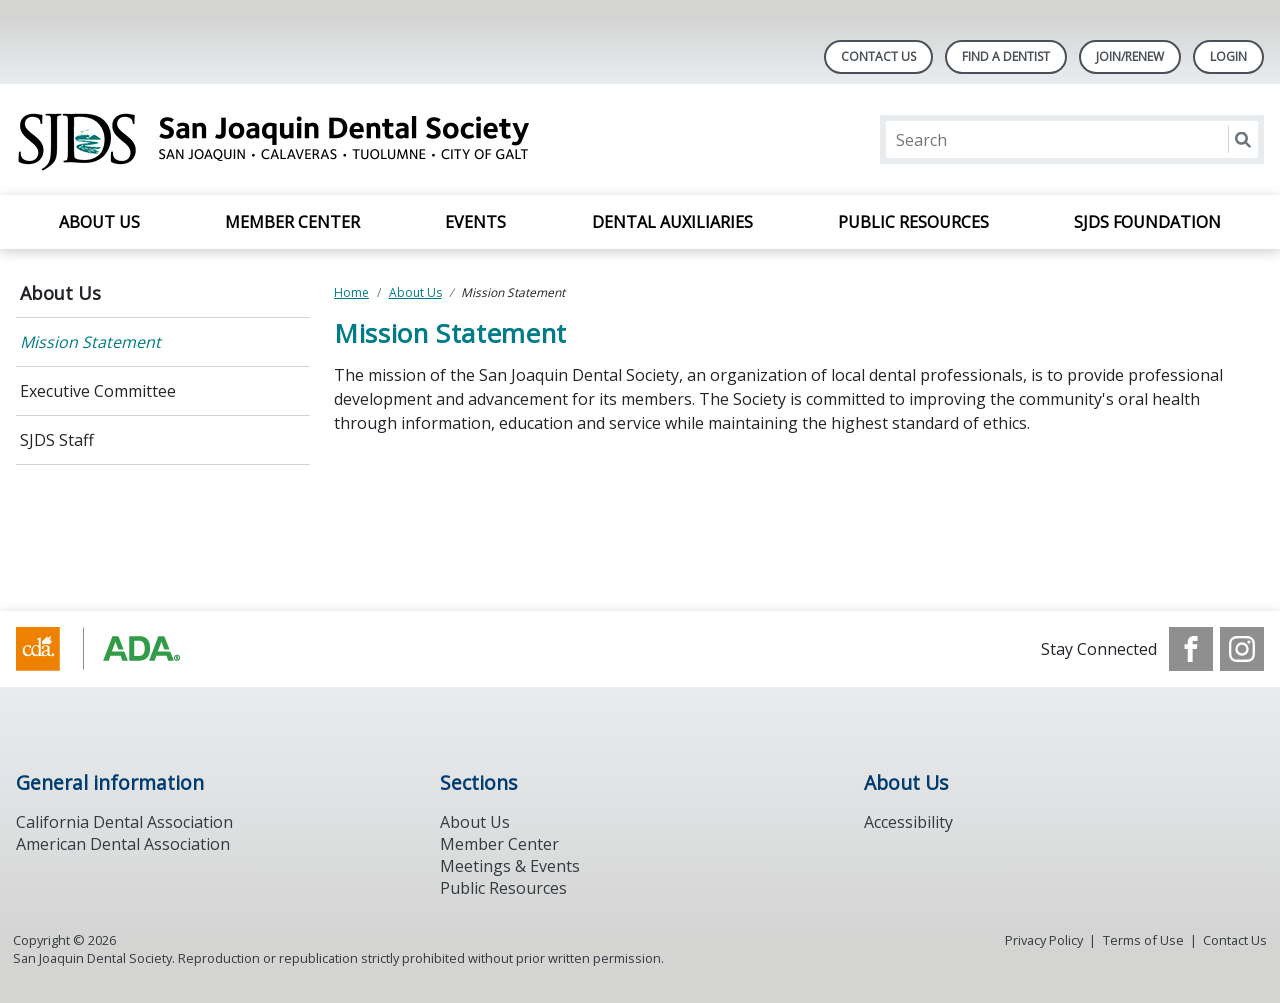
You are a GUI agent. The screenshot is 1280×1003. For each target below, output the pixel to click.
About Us (99, 222)
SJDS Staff (57, 440)
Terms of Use (1143, 940)
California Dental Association (124, 822)
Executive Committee (98, 391)
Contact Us (878, 56)
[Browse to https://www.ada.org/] (117, 649)
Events (475, 222)
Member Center (292, 222)
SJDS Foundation (1147, 222)
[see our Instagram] (1242, 649)
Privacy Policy (1044, 940)
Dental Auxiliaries (672, 222)
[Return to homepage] (274, 139)
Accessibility (908, 822)
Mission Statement (90, 342)
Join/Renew (1130, 56)
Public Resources (913, 222)
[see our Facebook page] (1191, 649)
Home (351, 292)
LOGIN (1228, 56)
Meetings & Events (510, 866)
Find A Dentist (1006, 56)
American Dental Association (123, 844)
